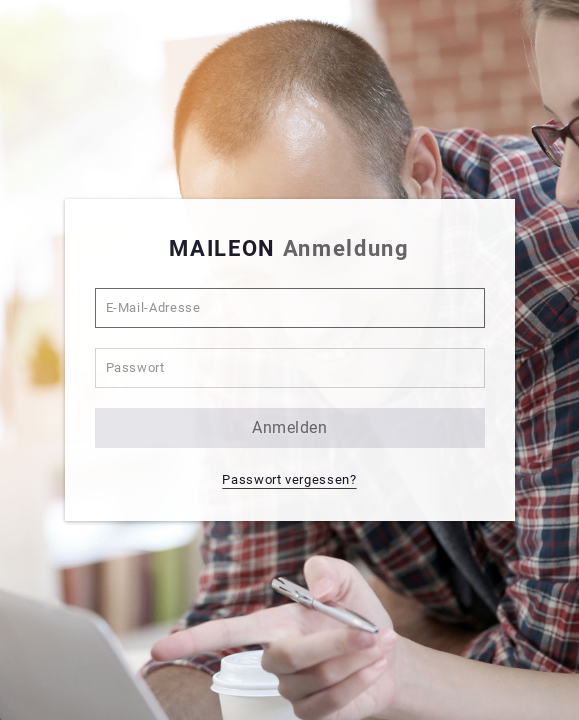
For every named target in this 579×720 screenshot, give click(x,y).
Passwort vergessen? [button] (289, 479)
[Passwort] (290, 368)
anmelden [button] (289, 427)
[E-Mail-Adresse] (290, 308)
